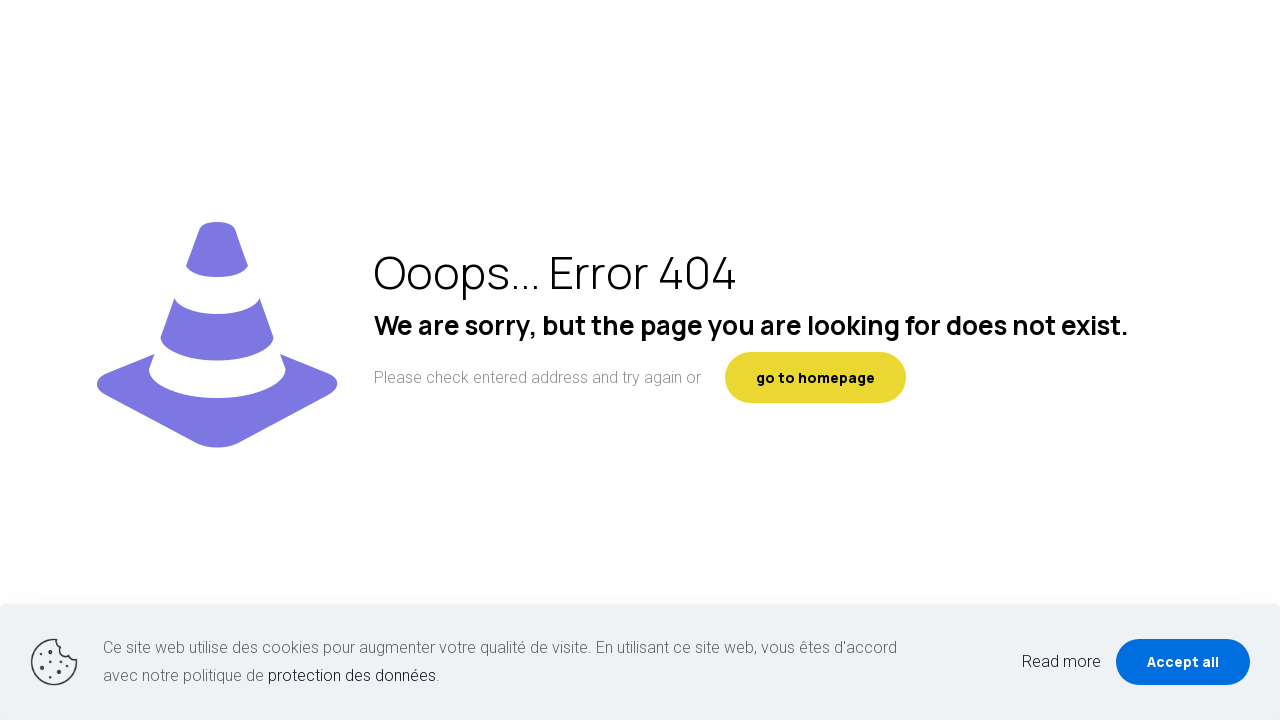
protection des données (352, 675)
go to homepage (815, 377)
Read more (1061, 661)
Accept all (1183, 661)
